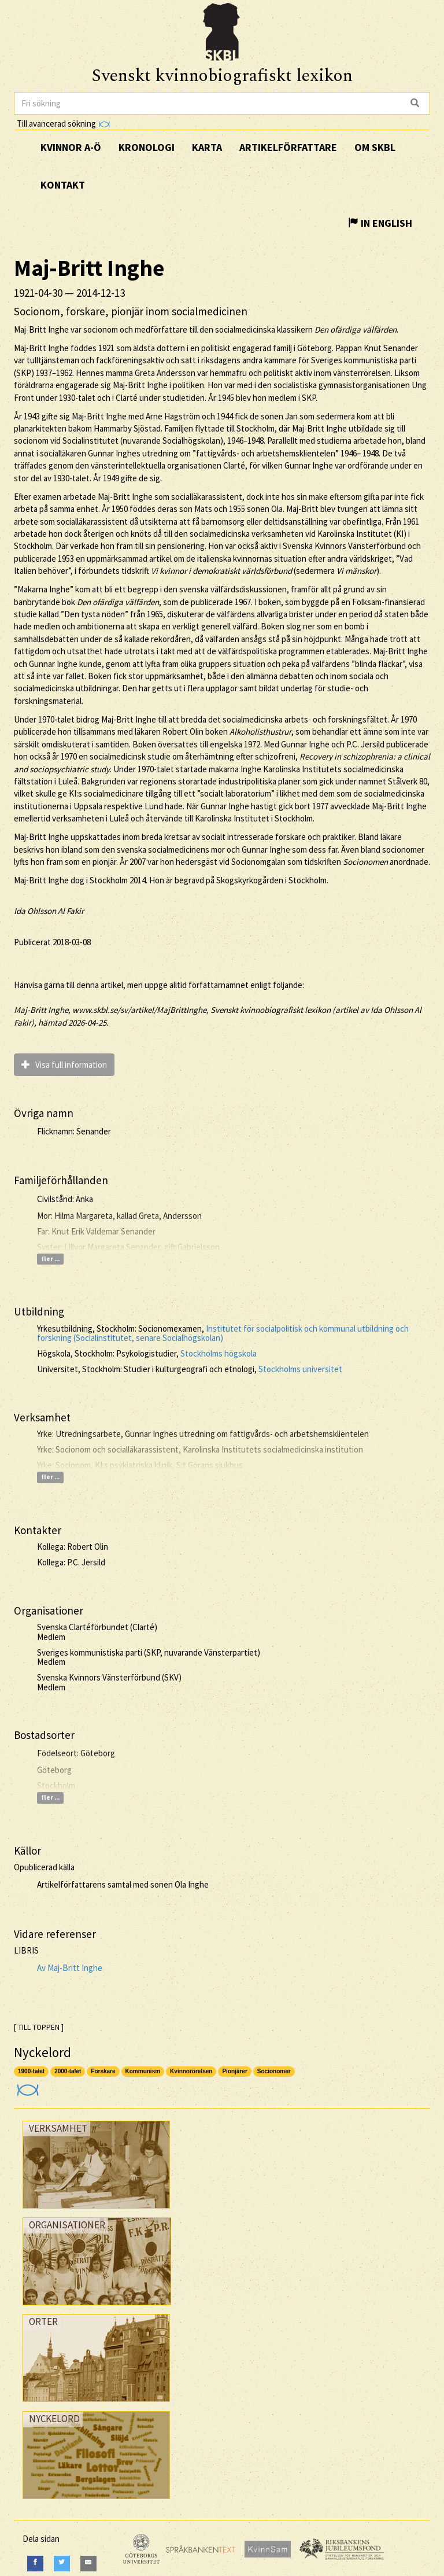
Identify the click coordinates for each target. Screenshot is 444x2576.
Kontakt (62, 184)
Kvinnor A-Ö (70, 147)
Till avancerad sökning (63, 123)
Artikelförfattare (288, 147)
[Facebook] (35, 2563)
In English (380, 223)
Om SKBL (374, 147)
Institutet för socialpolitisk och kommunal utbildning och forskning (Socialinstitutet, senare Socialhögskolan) (223, 1333)
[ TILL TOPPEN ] (39, 2027)
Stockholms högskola (218, 1353)
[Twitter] (62, 2563)
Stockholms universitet (300, 1368)
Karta (207, 147)
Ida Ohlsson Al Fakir (49, 910)
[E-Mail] (88, 2563)
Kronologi (147, 147)
